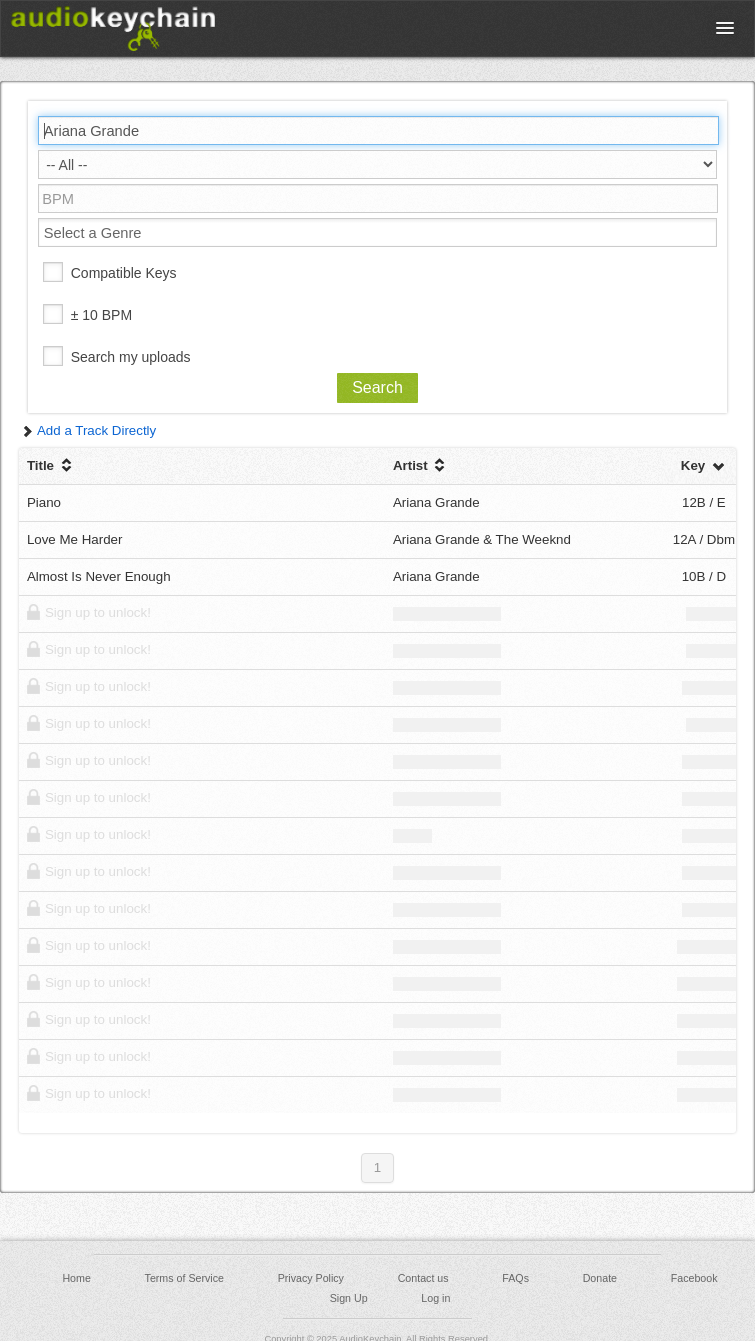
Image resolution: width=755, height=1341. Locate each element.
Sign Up (349, 1298)
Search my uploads (131, 357)
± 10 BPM (101, 315)
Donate (600, 1278)
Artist (421, 465)
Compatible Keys (124, 273)
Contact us (423, 1278)
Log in (435, 1298)
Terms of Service (184, 1278)
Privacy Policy (311, 1278)
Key (704, 465)
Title (51, 465)
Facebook (694, 1278)
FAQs (515, 1278)
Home (76, 1278)
